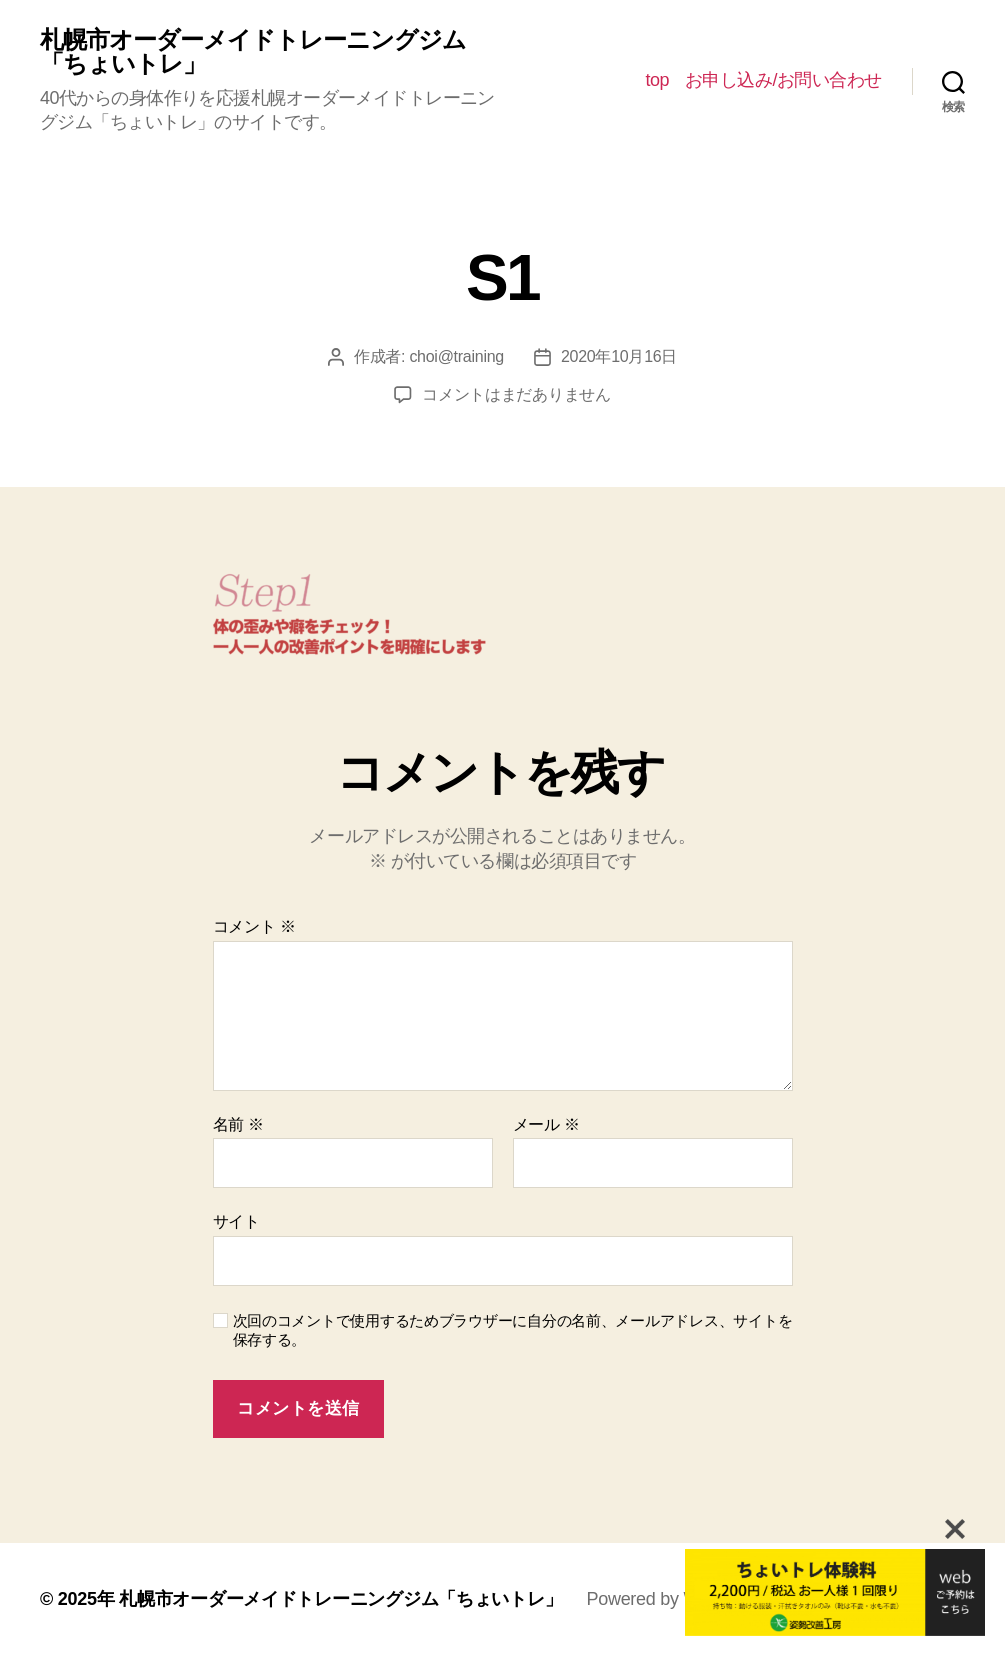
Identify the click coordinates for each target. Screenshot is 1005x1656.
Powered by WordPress (677, 1599)
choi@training (456, 356)
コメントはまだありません (516, 394)
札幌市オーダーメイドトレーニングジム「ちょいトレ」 (253, 52)
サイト (236, 1221)
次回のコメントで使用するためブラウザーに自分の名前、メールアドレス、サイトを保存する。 (513, 1330)
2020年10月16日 (619, 356)
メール (546, 1124)
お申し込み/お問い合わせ (783, 80)
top (657, 80)
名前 (238, 1124)
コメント (254, 926)
